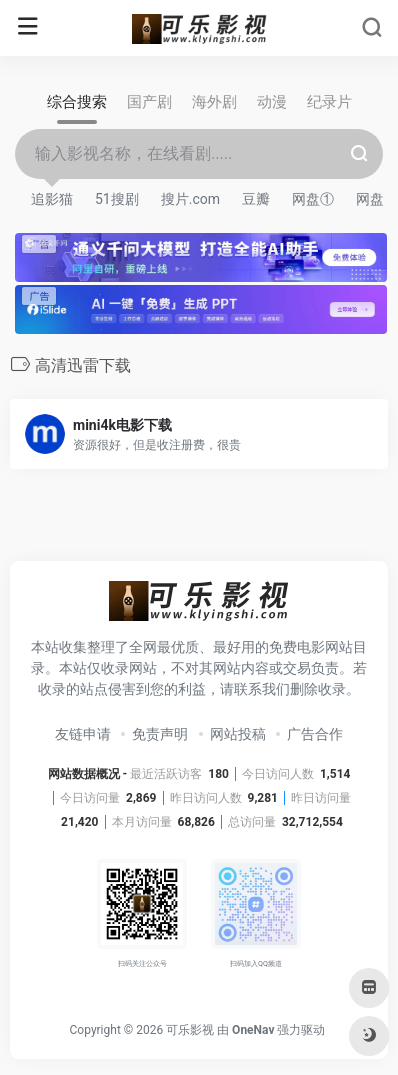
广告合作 (315, 734)
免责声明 (160, 734)
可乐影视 (190, 1030)
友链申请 (83, 734)
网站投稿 (238, 734)
